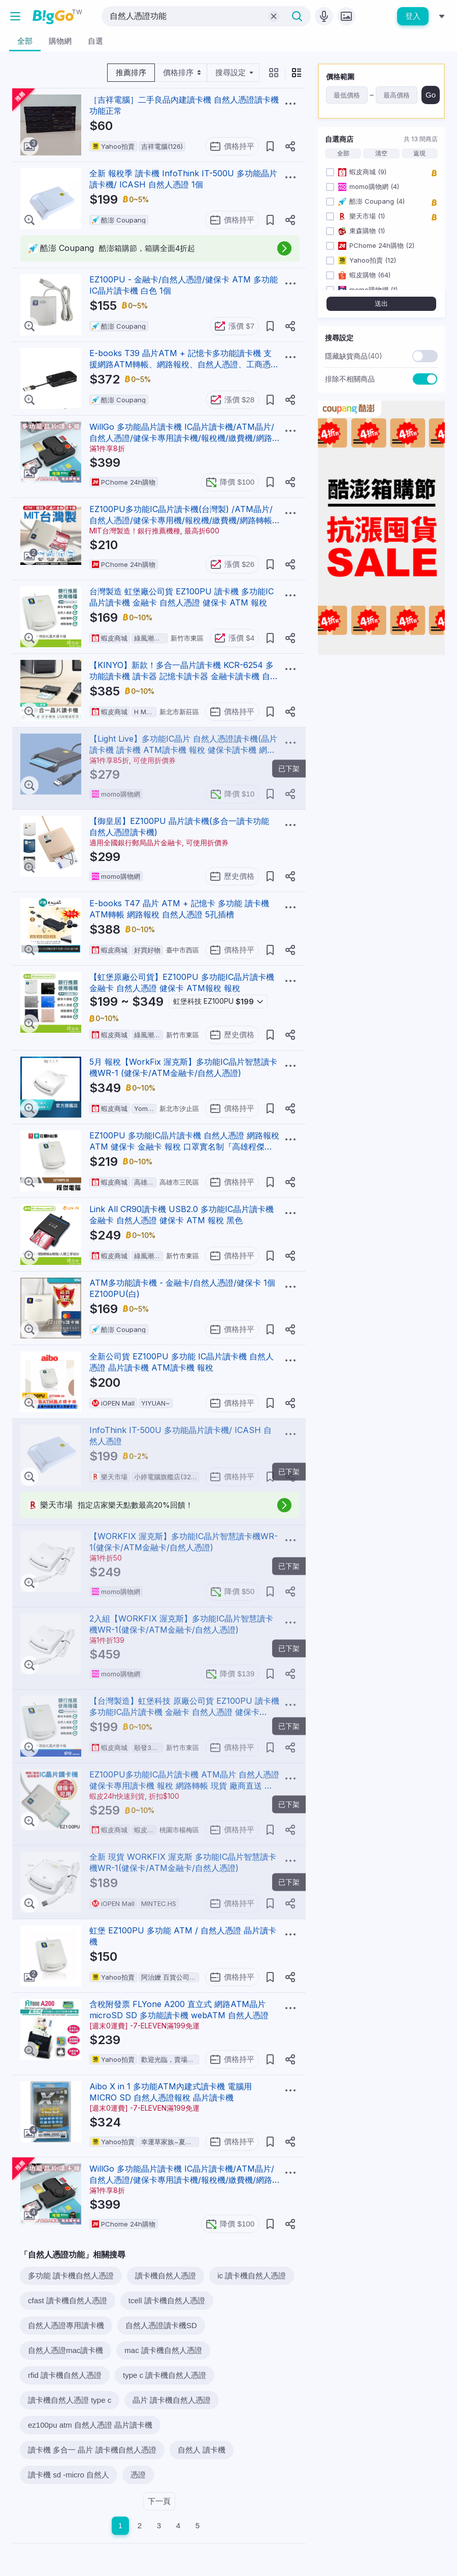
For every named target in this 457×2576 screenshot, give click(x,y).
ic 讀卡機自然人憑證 (251, 2275)
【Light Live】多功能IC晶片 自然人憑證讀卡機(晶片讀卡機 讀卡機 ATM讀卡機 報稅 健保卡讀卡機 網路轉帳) (183, 750)
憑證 (138, 2474)
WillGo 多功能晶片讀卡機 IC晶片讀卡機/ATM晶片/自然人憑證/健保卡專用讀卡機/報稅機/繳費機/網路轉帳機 (181, 438)
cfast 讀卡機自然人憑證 (67, 2300)
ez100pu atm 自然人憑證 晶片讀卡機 (90, 2425)
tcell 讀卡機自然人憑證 (166, 2300)
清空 (381, 153)
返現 (419, 153)
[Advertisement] (381, 726)
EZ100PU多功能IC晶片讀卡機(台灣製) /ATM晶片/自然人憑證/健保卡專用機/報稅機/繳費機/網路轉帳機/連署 (181, 520)
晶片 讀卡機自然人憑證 (172, 2400)
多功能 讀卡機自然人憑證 (71, 2275)
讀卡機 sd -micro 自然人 (68, 2474)
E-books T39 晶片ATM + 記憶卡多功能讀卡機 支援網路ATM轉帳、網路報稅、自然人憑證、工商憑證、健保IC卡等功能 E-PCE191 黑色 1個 (180, 364)
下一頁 (159, 2501)
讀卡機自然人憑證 (165, 2275)
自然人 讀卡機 (201, 2449)
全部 (343, 153)
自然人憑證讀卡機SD (161, 2325)
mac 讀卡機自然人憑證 (163, 2350)
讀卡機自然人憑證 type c (69, 2400)
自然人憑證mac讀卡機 (65, 2350)
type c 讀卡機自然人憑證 (164, 2375)
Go (431, 94)
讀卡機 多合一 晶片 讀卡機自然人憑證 (92, 2449)
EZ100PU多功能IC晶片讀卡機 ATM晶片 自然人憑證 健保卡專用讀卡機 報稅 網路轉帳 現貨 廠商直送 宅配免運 (184, 1785)
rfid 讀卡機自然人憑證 (65, 2375)
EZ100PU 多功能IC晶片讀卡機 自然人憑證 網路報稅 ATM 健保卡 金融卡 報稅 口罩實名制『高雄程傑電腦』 (184, 1146)
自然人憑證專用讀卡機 (66, 2325)
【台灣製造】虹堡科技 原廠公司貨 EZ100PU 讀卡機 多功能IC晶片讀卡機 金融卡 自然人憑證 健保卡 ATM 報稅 (184, 1712)
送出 (381, 303)
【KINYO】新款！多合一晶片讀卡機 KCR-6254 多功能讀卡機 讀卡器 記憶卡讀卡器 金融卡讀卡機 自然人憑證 (183, 676)
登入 (412, 16)
